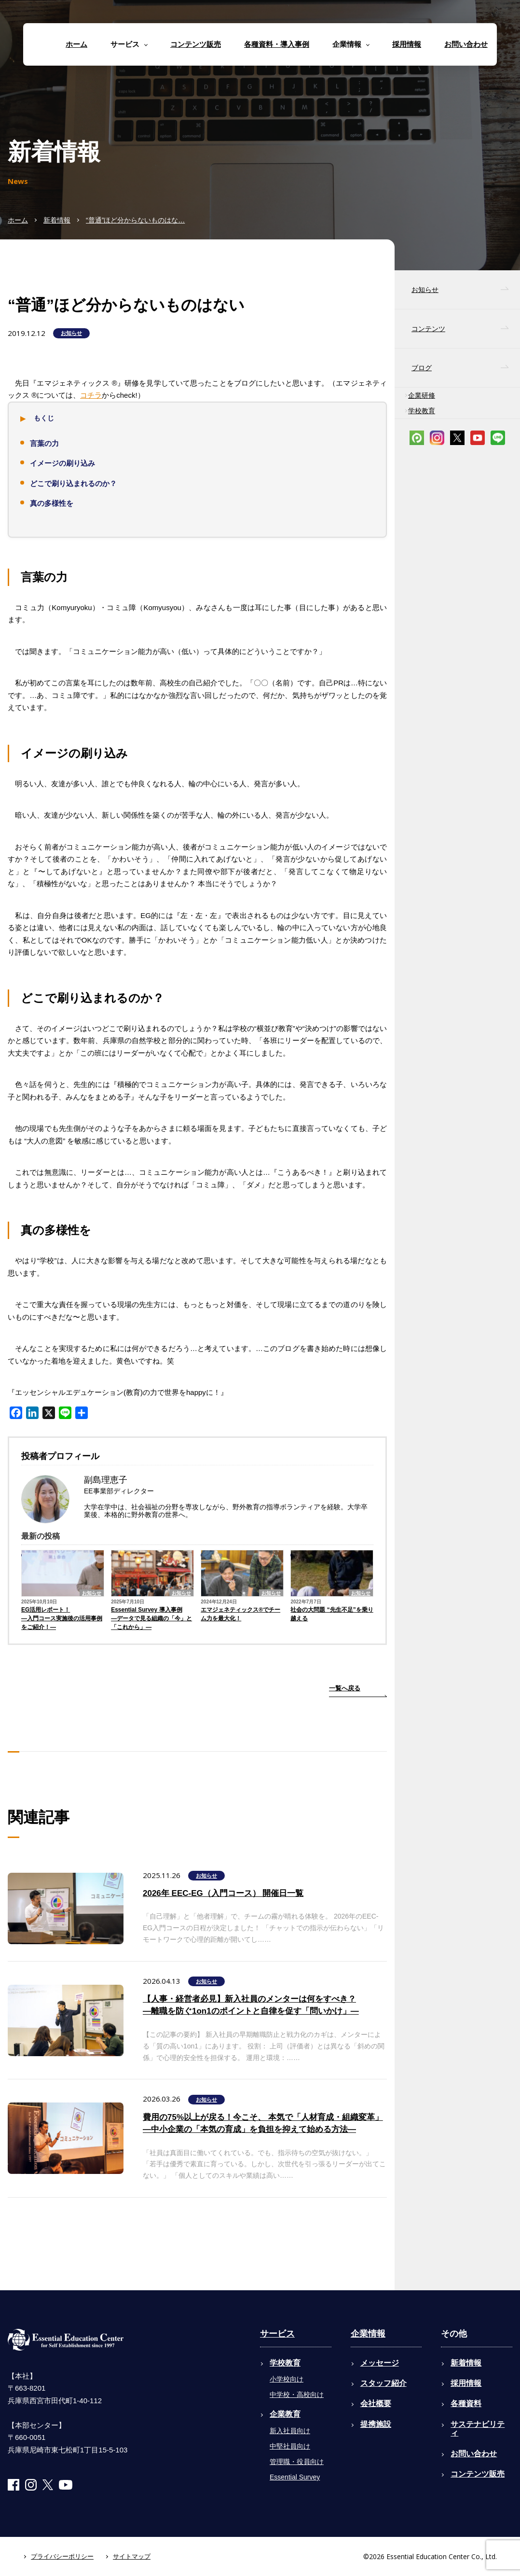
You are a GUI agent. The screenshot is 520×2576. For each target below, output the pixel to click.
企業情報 (368, 2334)
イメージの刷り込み (62, 463)
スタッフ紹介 (383, 2383)
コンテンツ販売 (195, 44)
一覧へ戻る (344, 1688)
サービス (277, 2334)
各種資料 (466, 2403)
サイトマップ (132, 2556)
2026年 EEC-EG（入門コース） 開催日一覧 (223, 1893)
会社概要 (375, 2403)
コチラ (91, 395)
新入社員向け (290, 2431)
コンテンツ (428, 329)
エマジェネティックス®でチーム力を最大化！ (240, 1614)
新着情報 (56, 220)
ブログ (421, 368)
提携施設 (375, 2424)
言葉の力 (44, 443)
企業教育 (285, 2414)
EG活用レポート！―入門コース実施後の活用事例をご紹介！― (61, 1618)
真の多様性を (51, 503)
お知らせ (71, 333)
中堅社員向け (290, 2446)
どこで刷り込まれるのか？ (73, 483)
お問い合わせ (466, 44)
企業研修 (421, 395)
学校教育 (421, 411)
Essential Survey (295, 2477)
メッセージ (379, 2363)
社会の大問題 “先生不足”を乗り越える (331, 1614)
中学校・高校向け (297, 2394)
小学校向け (286, 2379)
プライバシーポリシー (62, 2556)
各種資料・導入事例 (276, 44)
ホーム (76, 44)
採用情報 (406, 44)
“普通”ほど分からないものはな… (135, 220)
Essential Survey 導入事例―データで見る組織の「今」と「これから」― (151, 1618)
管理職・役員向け (297, 2461)
